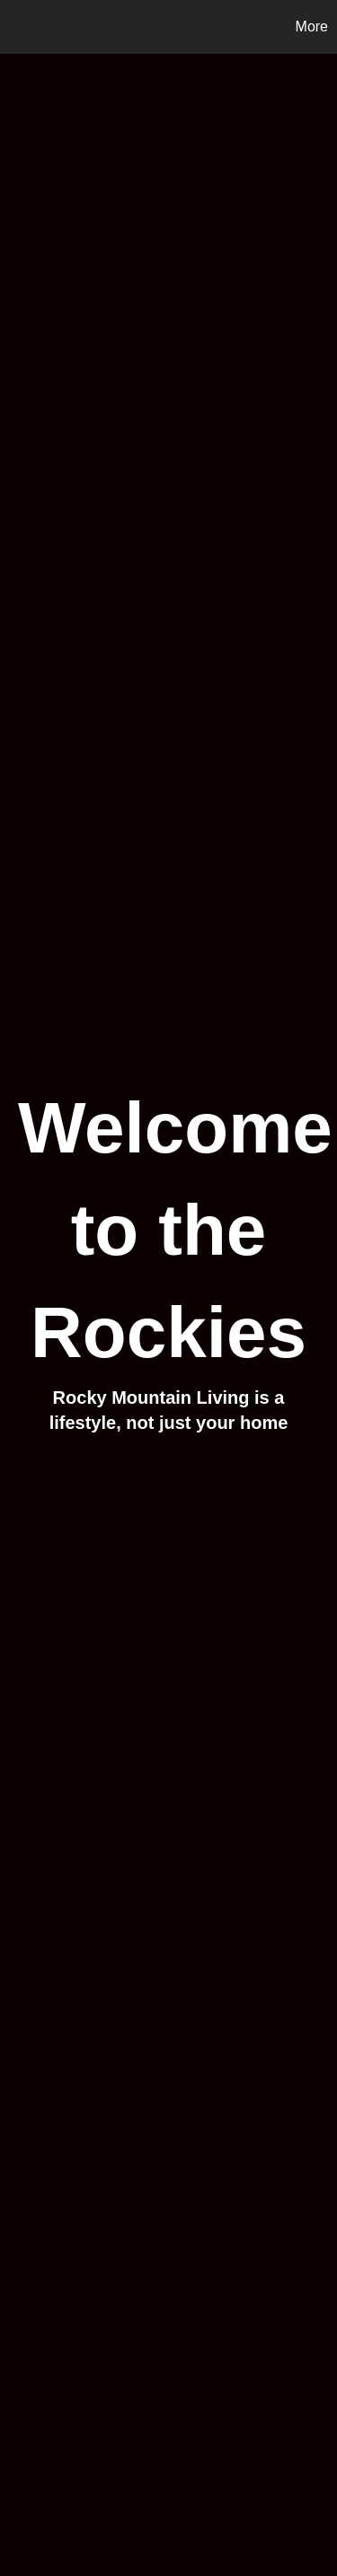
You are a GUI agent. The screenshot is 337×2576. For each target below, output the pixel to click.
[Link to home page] (16, 27)
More (312, 26)
